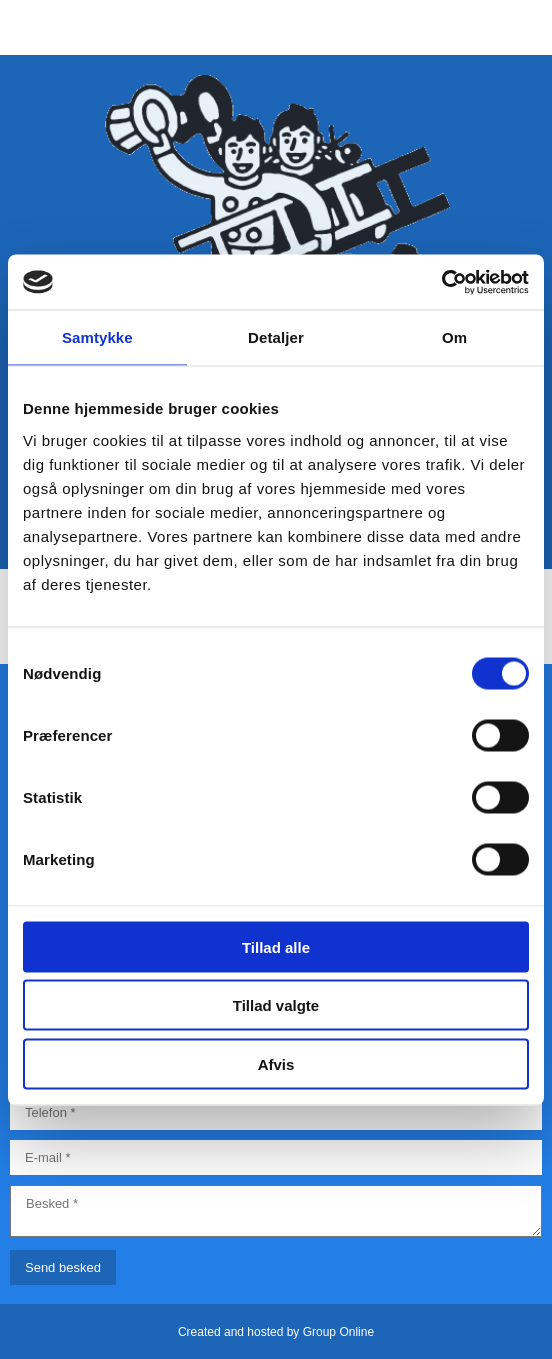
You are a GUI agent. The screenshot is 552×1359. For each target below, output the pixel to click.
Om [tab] (454, 337)
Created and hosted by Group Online (276, 1332)
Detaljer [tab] (276, 337)
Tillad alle (276, 946)
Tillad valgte (276, 1005)
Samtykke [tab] (97, 337)
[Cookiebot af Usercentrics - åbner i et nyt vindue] (441, 282)
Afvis (276, 1063)
